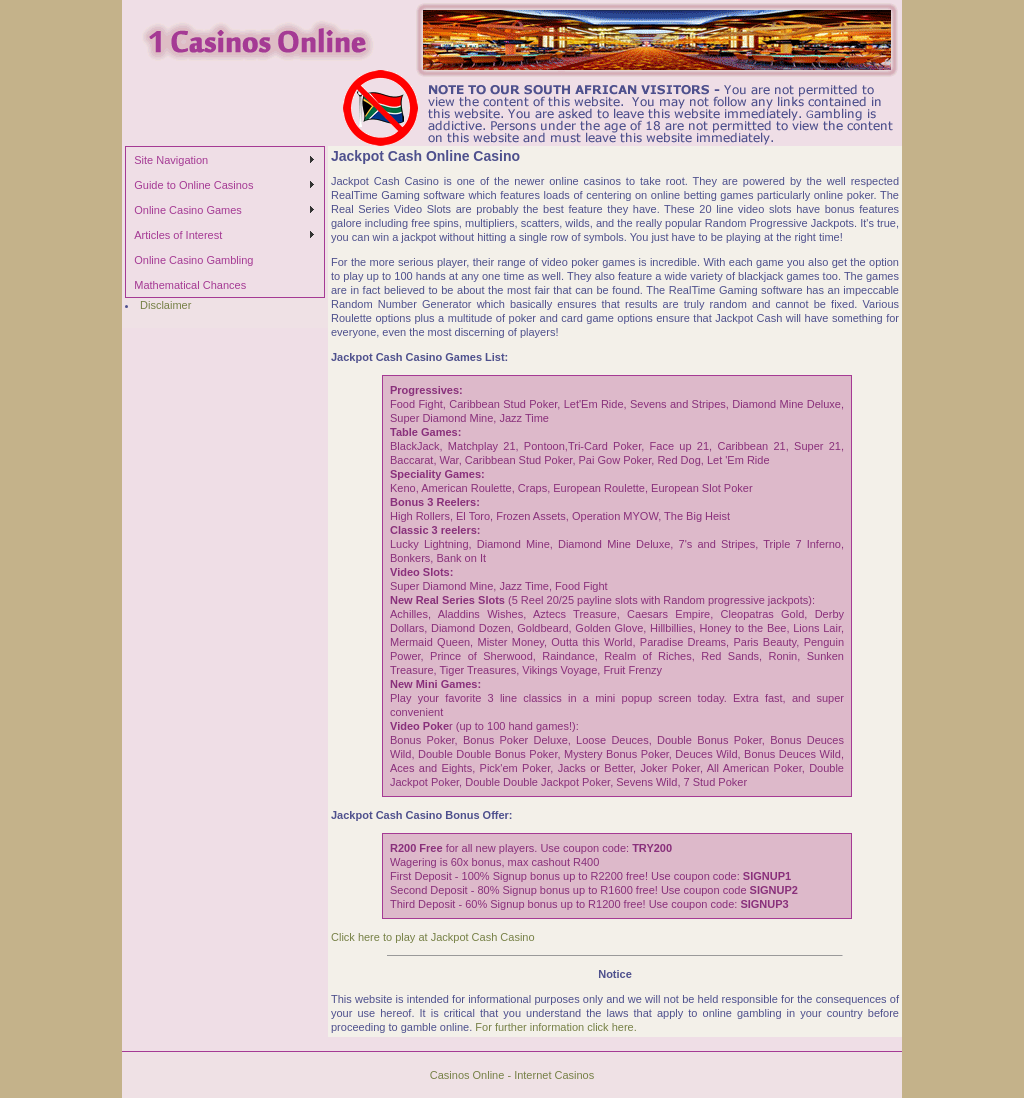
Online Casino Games (188, 210)
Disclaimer (165, 305)
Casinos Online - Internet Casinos (512, 1075)
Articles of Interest (178, 235)
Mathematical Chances (190, 285)
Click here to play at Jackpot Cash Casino (433, 937)
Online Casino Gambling (193, 260)
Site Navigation (171, 160)
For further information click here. (555, 1027)
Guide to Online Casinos (193, 185)
